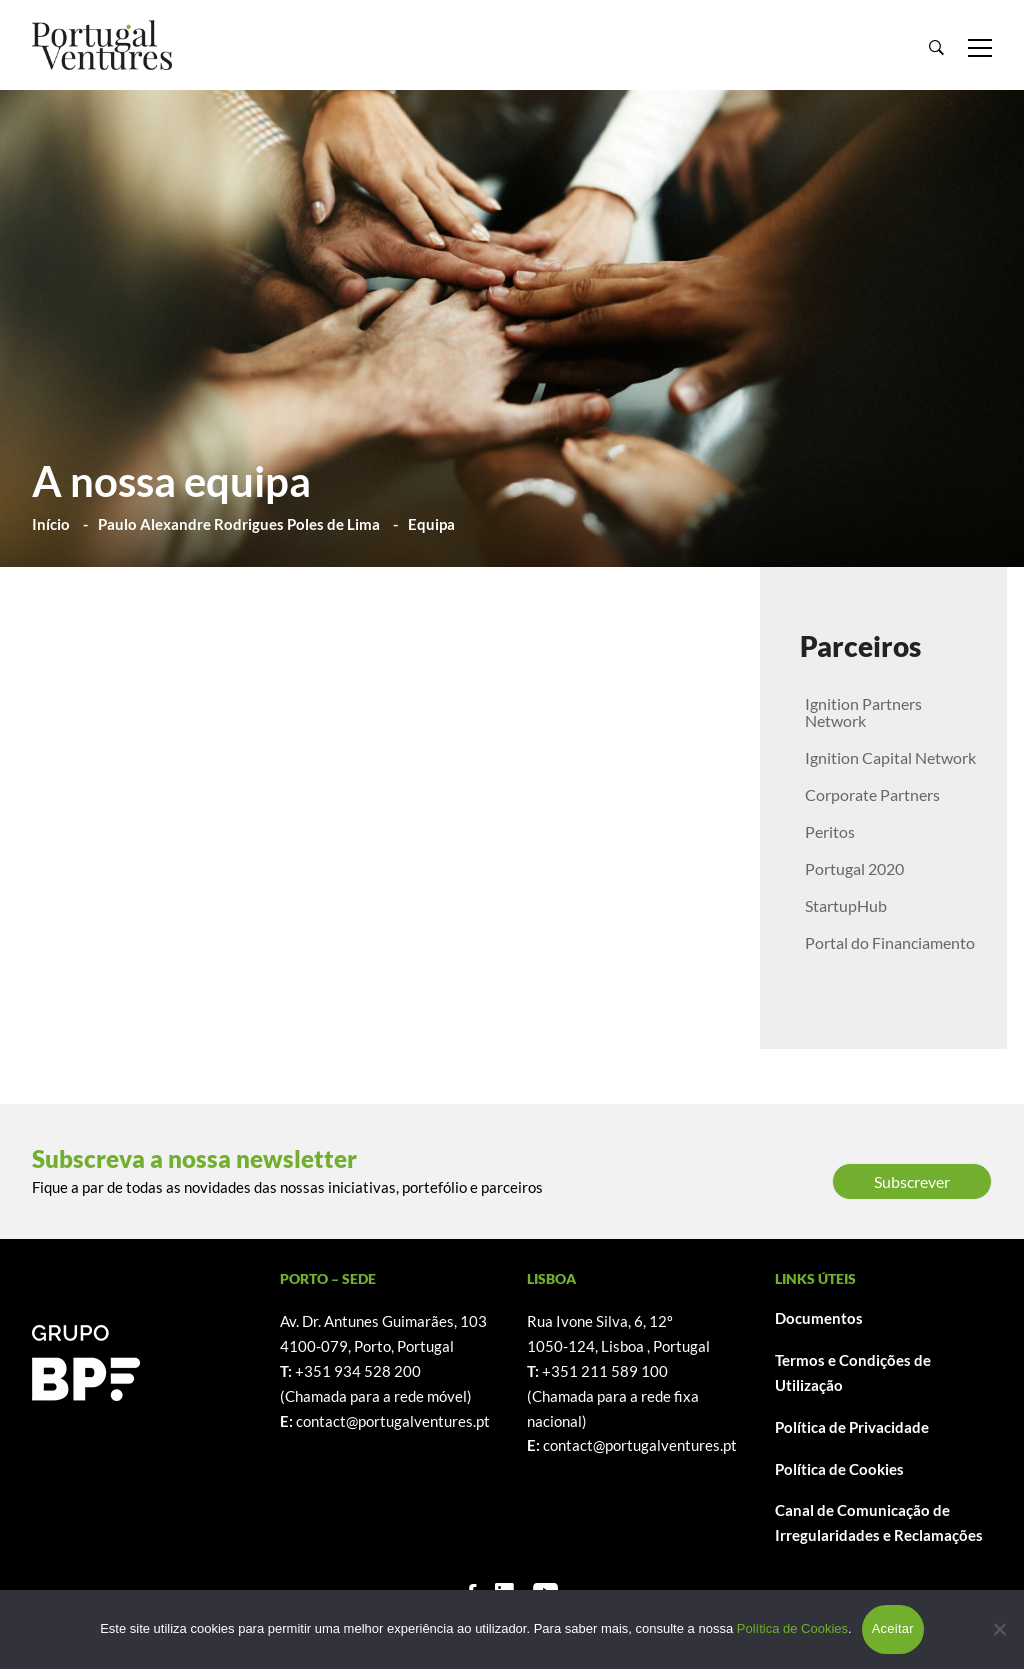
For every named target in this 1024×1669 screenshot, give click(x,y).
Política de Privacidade (852, 1427)
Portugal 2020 (854, 868)
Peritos (830, 831)
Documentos (819, 1318)
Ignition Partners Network (863, 712)
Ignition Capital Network (890, 757)
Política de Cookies (839, 1469)
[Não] (999, 1629)
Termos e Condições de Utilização (853, 1372)
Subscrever (912, 1181)
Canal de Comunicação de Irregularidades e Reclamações (879, 1522)
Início (51, 524)
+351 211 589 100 (605, 1371)
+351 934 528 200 (358, 1371)
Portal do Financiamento (890, 942)
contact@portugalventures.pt (393, 1421)
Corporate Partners (872, 794)
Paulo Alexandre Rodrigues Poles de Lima (239, 524)
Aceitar (893, 1628)
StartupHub (846, 905)
